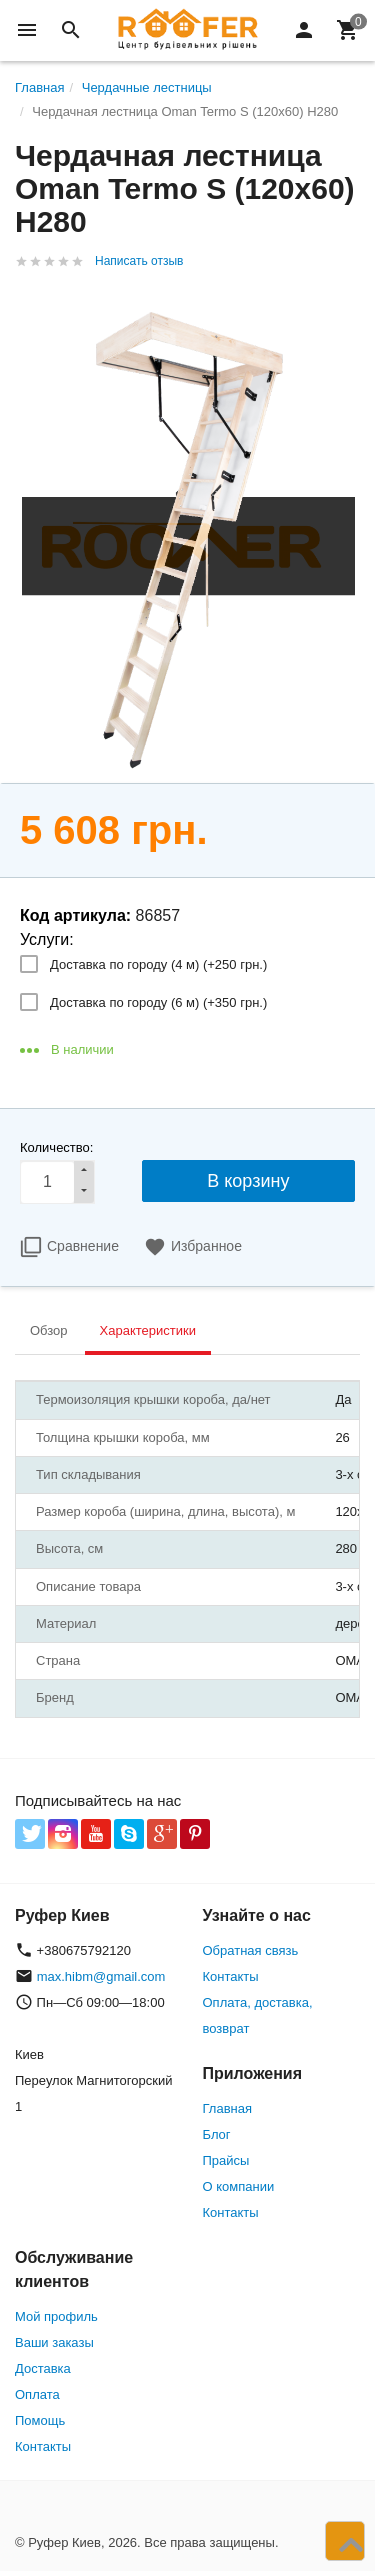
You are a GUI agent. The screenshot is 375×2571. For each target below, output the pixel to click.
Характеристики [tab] (148, 1330)
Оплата (37, 2394)
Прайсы (226, 2160)
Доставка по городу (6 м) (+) (158, 1002)
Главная (227, 2108)
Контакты (231, 1976)
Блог (217, 2134)
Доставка (43, 2368)
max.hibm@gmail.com (101, 1976)
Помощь (40, 2420)
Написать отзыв (139, 261)
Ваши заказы (54, 2342)
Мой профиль (56, 2316)
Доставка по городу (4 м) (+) (158, 964)
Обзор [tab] (49, 1330)
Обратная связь (251, 1950)
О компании (239, 2186)
